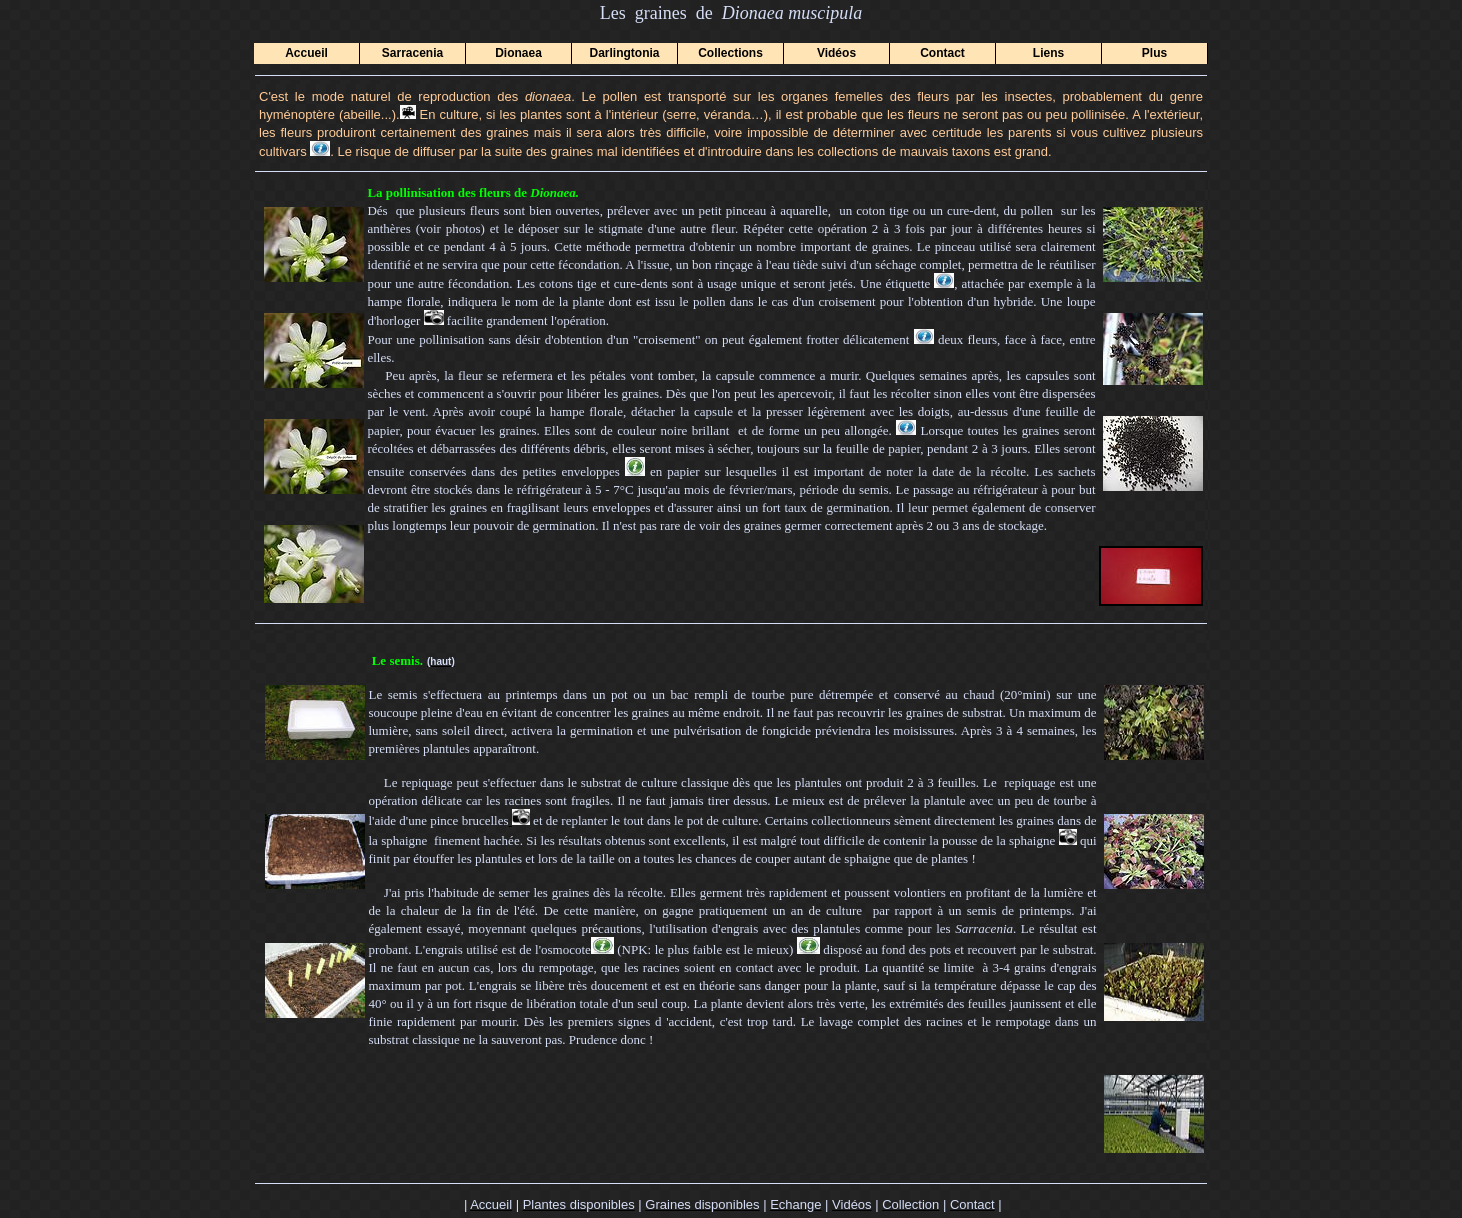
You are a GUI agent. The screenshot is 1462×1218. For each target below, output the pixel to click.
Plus (1154, 53)
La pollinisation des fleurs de (473, 192)
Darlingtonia (624, 53)
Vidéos (836, 53)
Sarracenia (412, 53)
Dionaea (518, 53)
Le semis (396, 660)
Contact (942, 53)
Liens (1048, 53)
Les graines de (692, 13)
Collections (730, 53)
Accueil (306, 53)
